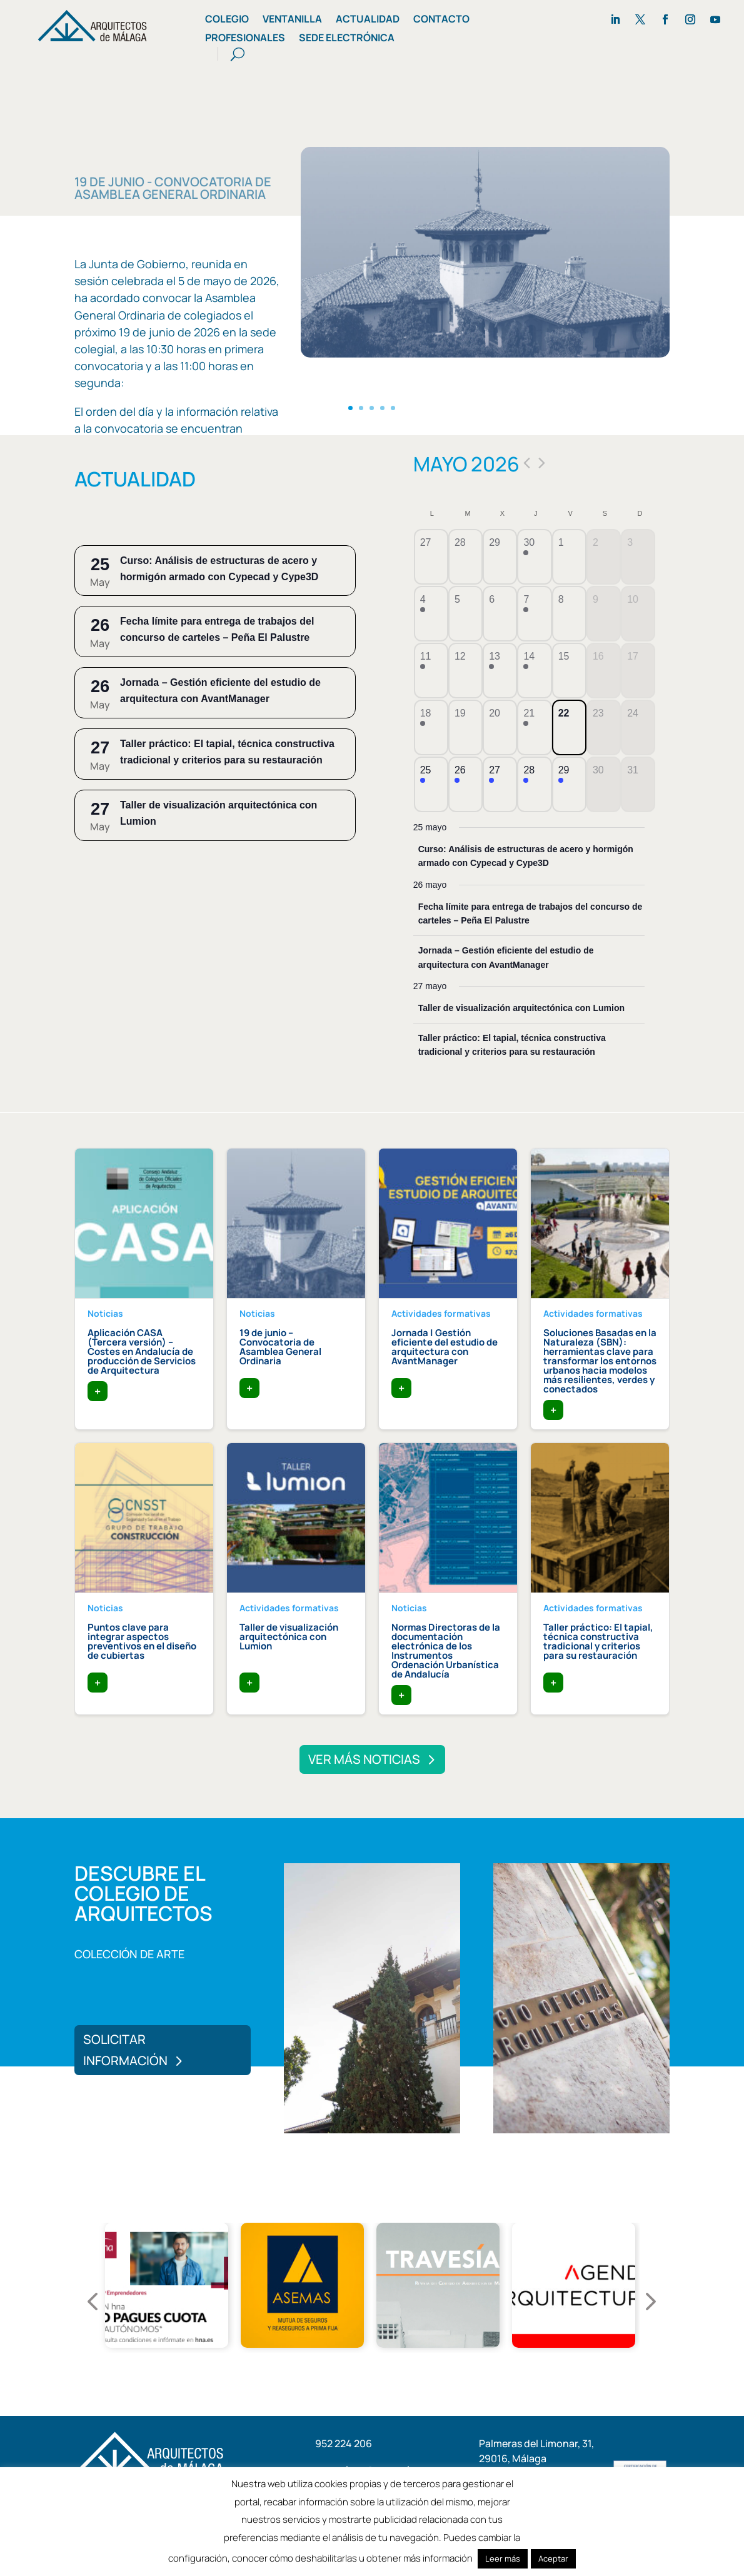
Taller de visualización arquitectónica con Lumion (521, 1008)
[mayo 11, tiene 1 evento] (431, 670)
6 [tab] (427, 2369)
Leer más (502, 2558)
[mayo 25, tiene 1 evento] (431, 784)
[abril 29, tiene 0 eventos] (500, 556)
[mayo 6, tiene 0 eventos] (500, 613)
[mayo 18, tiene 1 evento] (431, 727)
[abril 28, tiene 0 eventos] (465, 556)
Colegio (227, 20)
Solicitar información (125, 2050)
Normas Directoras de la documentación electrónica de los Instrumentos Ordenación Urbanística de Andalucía (445, 1651)
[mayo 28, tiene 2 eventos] (534, 784)
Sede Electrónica (347, 38)
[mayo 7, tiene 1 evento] (534, 613)
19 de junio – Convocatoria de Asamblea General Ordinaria (280, 1346)
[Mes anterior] (527, 463)
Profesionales (245, 38)
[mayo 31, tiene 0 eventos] (638, 784)
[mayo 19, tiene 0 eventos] (465, 727)
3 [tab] (370, 2369)
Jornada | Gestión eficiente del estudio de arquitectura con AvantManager (444, 1346)
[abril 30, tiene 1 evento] (534, 556)
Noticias (105, 1313)
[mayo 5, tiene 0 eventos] (465, 613)
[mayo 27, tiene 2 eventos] (500, 784)
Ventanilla (292, 20)
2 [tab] (352, 2369)
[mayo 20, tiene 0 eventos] (500, 727)
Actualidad (368, 20)
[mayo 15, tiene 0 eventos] (569, 670)
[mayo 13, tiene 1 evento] (500, 670)
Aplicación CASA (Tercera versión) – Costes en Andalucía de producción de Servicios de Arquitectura (142, 1351)
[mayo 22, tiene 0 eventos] (569, 727)
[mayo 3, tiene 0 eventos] (638, 556)
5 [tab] (408, 2369)
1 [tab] (333, 2369)
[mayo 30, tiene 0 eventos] (604, 784)
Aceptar (553, 2558)
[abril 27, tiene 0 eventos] (431, 556)
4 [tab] (389, 2369)
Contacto (441, 20)
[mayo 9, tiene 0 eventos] (604, 613)
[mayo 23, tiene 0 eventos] (604, 727)
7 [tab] (446, 2369)
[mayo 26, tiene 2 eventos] (465, 784)
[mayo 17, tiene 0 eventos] (638, 670)
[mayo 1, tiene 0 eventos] (569, 556)
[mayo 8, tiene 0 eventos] (569, 613)
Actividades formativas (441, 1313)
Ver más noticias (364, 1759)
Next (636, 2288)
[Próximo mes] (542, 463)
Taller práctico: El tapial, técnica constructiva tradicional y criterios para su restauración (598, 1641)
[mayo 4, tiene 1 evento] (431, 613)
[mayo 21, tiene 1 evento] (534, 727)
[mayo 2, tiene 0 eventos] (604, 556)
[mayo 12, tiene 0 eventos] (465, 670)
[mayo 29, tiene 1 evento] (569, 784)
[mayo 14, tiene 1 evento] (534, 670)
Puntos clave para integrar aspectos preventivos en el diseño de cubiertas (142, 1641)
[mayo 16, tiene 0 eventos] (604, 670)
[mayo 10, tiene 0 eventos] (638, 613)
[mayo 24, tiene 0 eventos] (638, 727)
